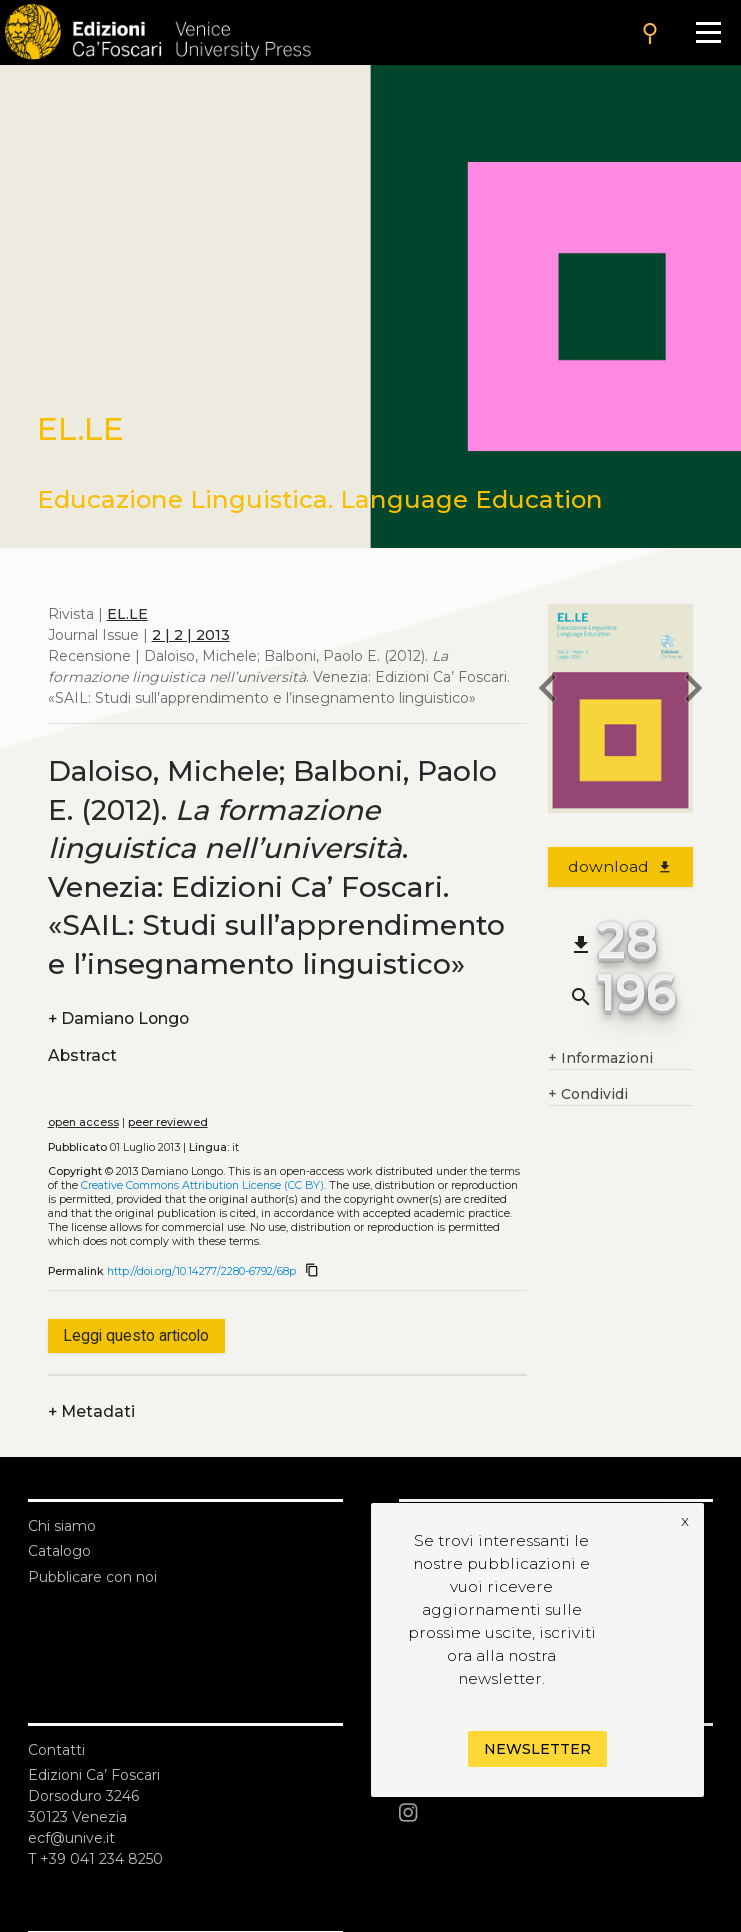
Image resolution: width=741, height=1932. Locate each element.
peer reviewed (168, 1122)
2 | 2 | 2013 (191, 635)
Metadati (91, 1411)
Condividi (588, 1094)
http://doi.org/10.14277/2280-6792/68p (201, 1271)
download (620, 866)
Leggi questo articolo (136, 1335)
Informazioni (600, 1058)
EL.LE (127, 614)
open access (83, 1122)
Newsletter (537, 1749)
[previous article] (548, 691)
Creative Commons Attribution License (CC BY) (202, 1185)
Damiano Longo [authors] (118, 1018)
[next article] (693, 691)
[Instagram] (556, 1813)
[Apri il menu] (708, 32)
